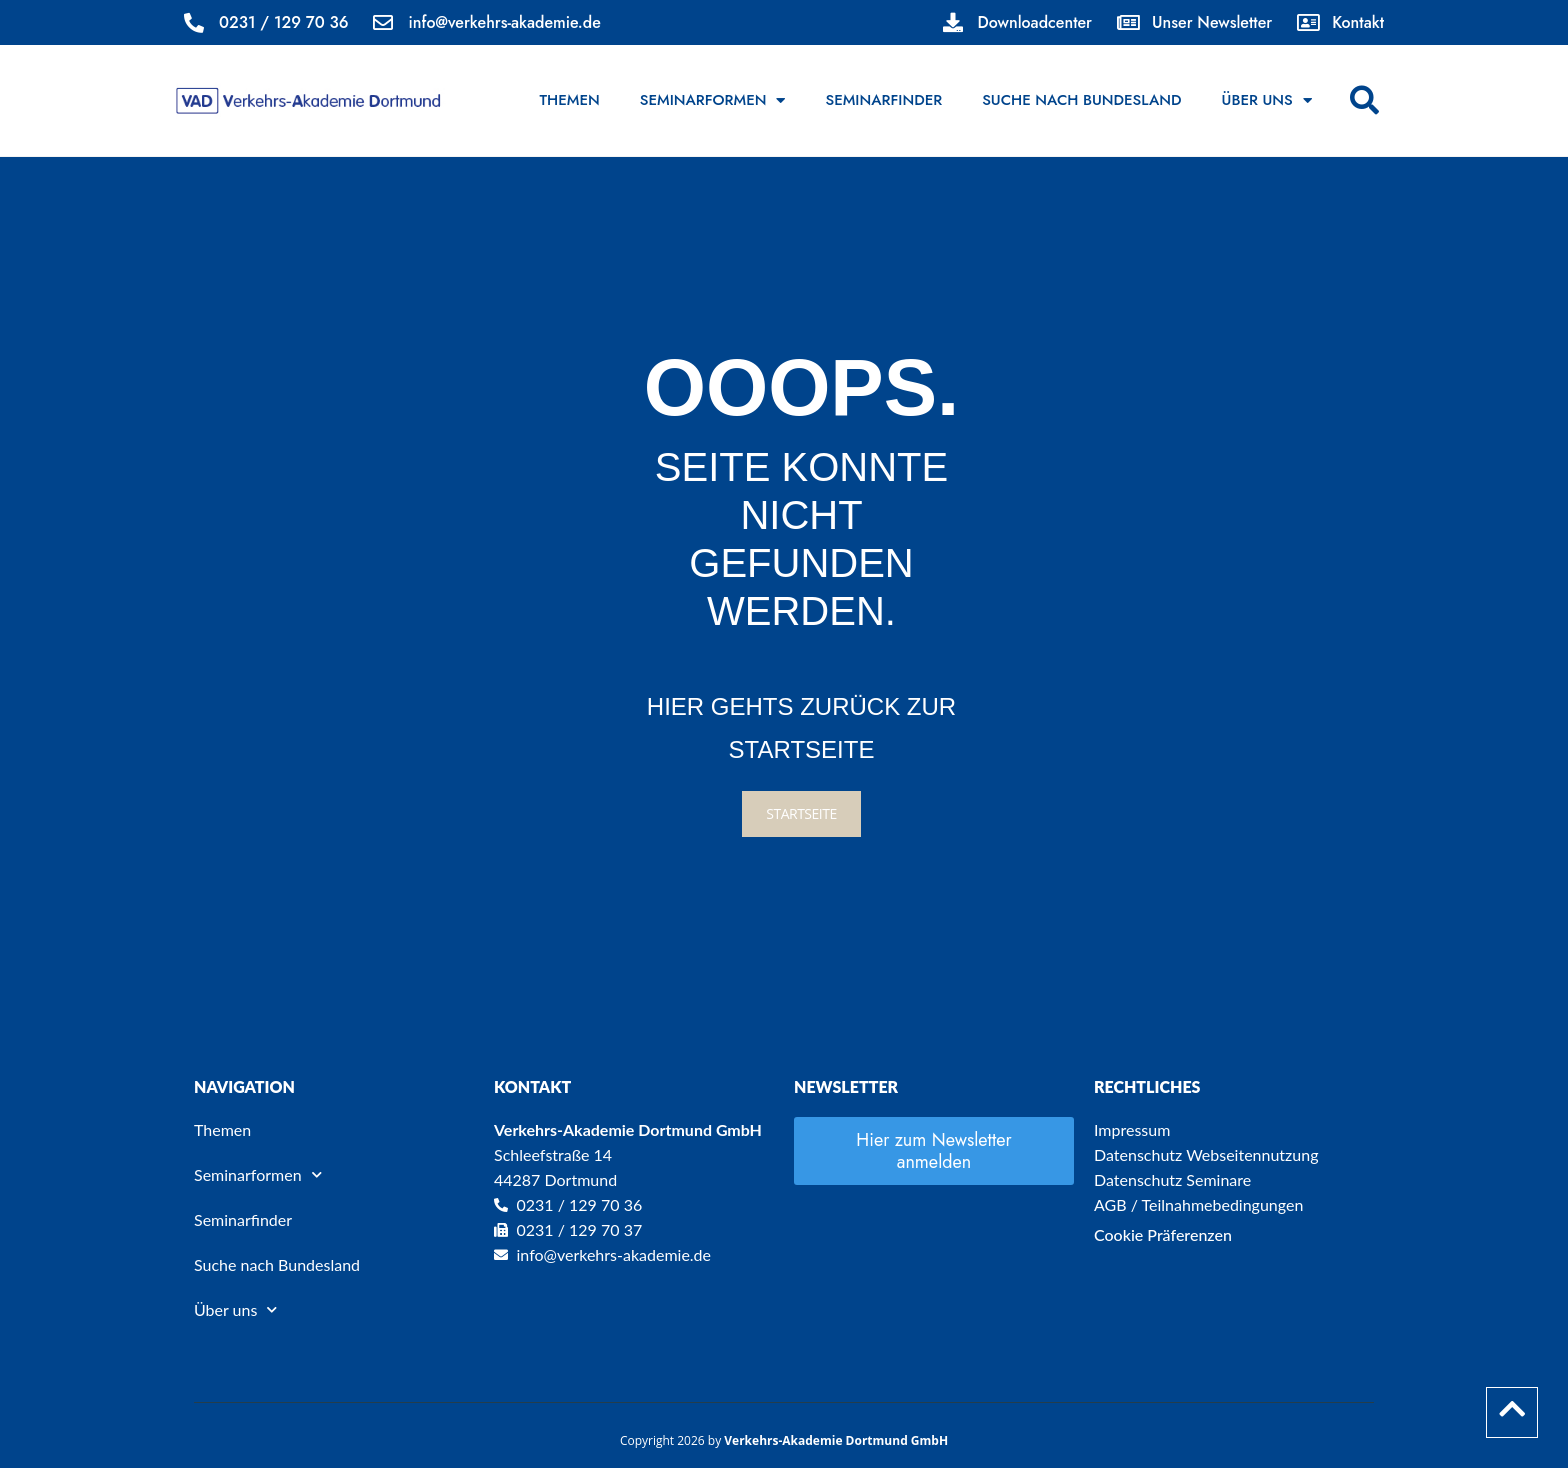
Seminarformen (713, 100)
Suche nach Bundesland (1081, 100)
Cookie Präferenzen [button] (1163, 1234)
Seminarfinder (883, 100)
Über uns (1267, 100)
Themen (570, 100)
